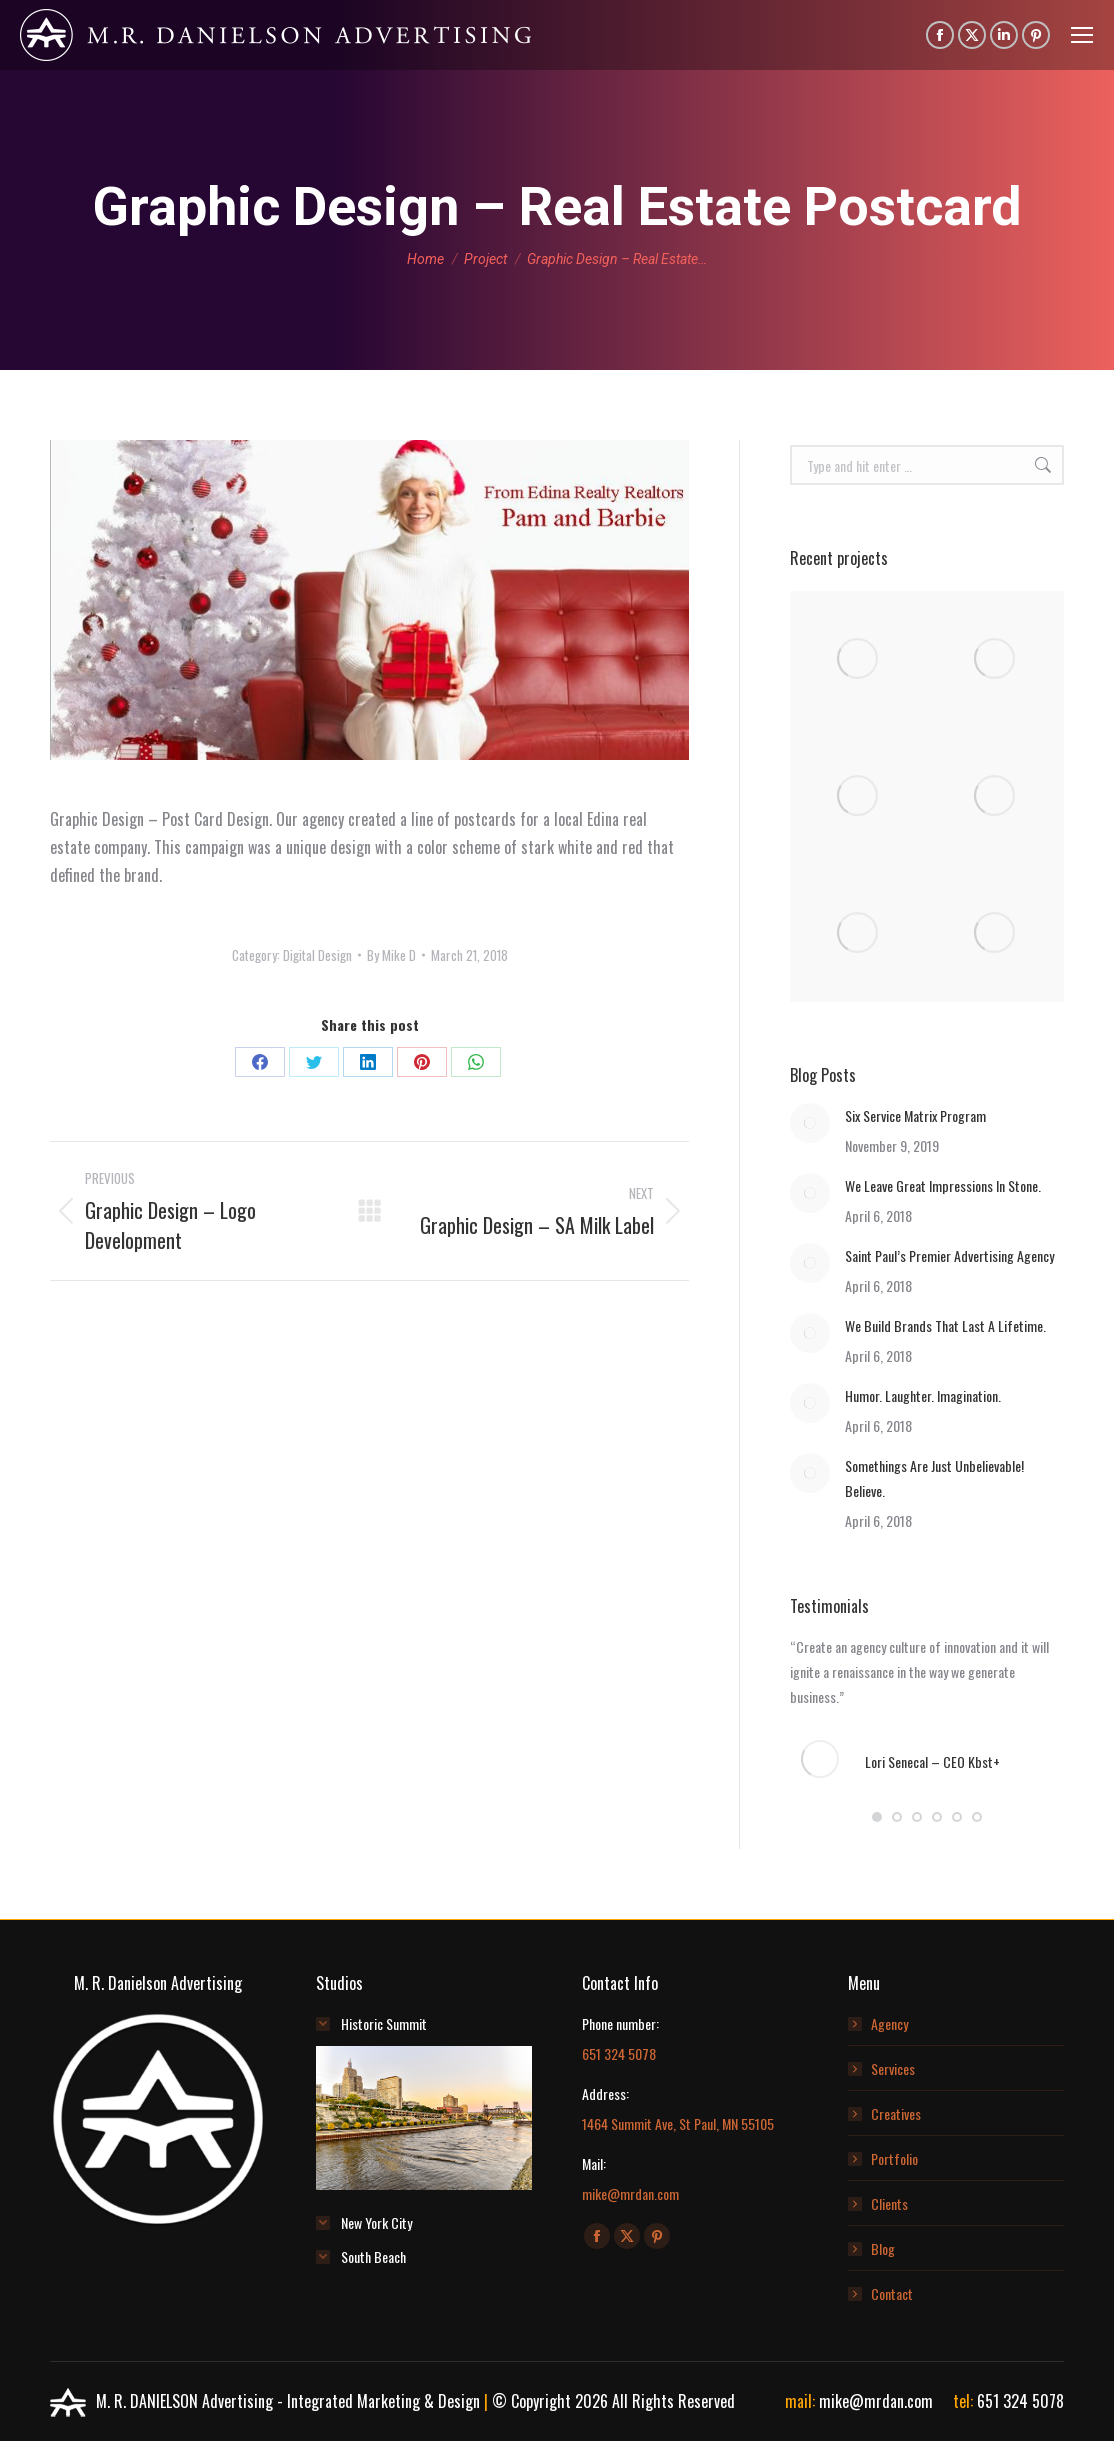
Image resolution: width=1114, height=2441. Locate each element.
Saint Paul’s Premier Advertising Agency (949, 1255)
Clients (889, 2203)
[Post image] (810, 1123)
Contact (892, 2293)
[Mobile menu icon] (1082, 35)
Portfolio (894, 2158)
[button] (877, 1817)
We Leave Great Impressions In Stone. (943, 1185)
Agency (889, 2023)
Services (893, 2068)
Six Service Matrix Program (915, 1115)
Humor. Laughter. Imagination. (923, 1395)
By (391, 955)
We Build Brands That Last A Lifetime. (945, 1325)
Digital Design (317, 955)
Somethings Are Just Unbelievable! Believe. (934, 1478)
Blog (883, 2248)
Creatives (896, 2113)
